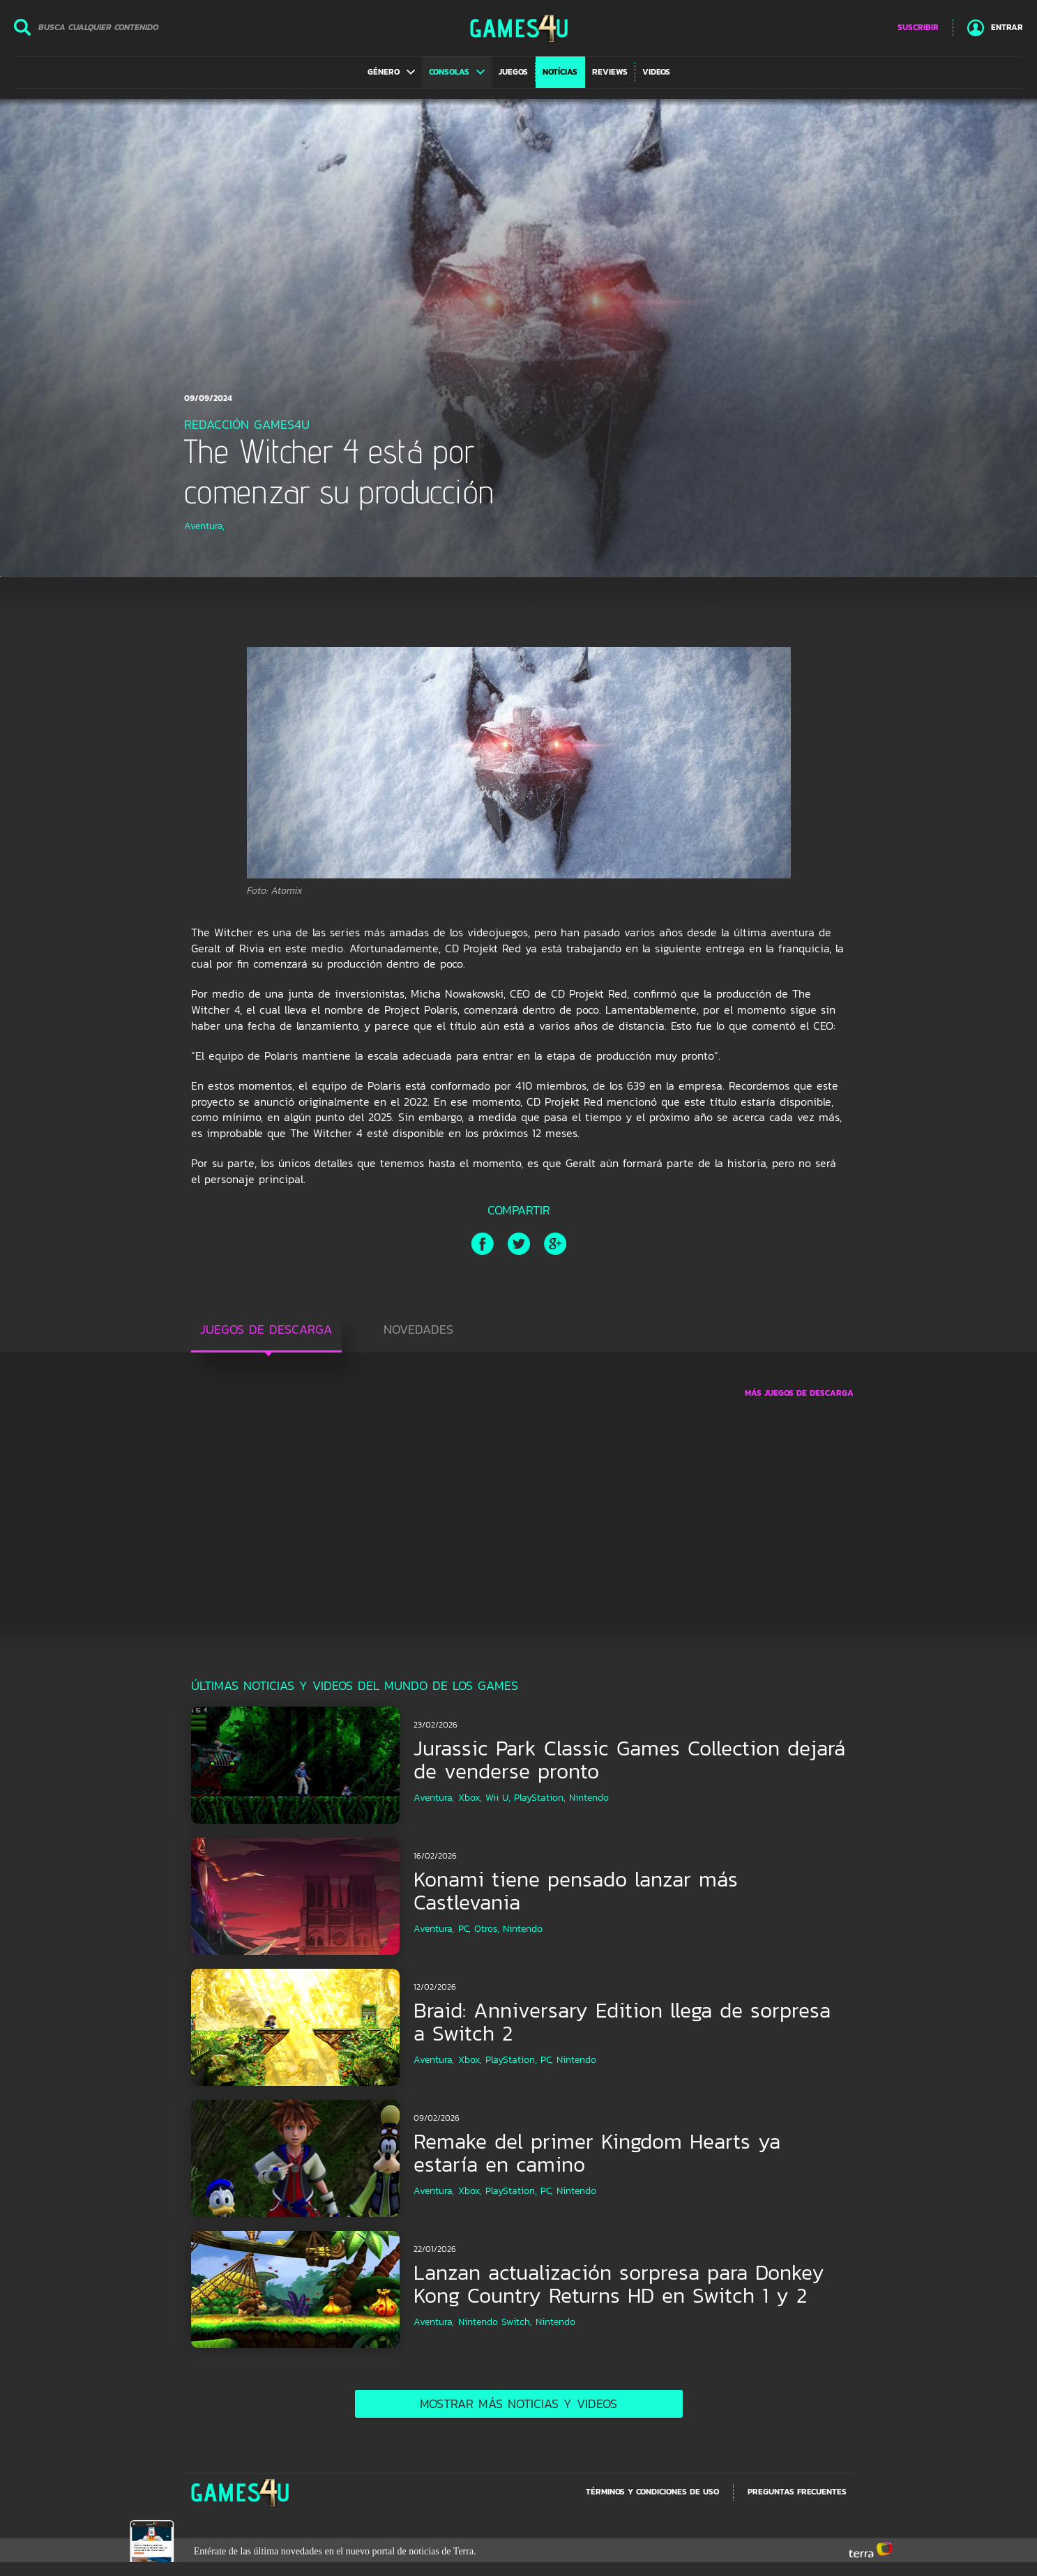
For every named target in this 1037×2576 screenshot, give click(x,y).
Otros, (486, 1928)
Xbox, (470, 1797)
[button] (391, 72)
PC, (464, 1928)
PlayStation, (540, 1797)
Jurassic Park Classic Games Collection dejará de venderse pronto (629, 1759)
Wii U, (497, 1797)
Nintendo (589, 1797)
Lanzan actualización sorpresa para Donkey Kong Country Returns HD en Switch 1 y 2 (619, 2284)
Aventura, (204, 526)
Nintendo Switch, (495, 2322)
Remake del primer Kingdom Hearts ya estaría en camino (597, 2153)
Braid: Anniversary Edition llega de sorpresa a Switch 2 (622, 2022)
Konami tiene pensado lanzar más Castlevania (576, 1891)
